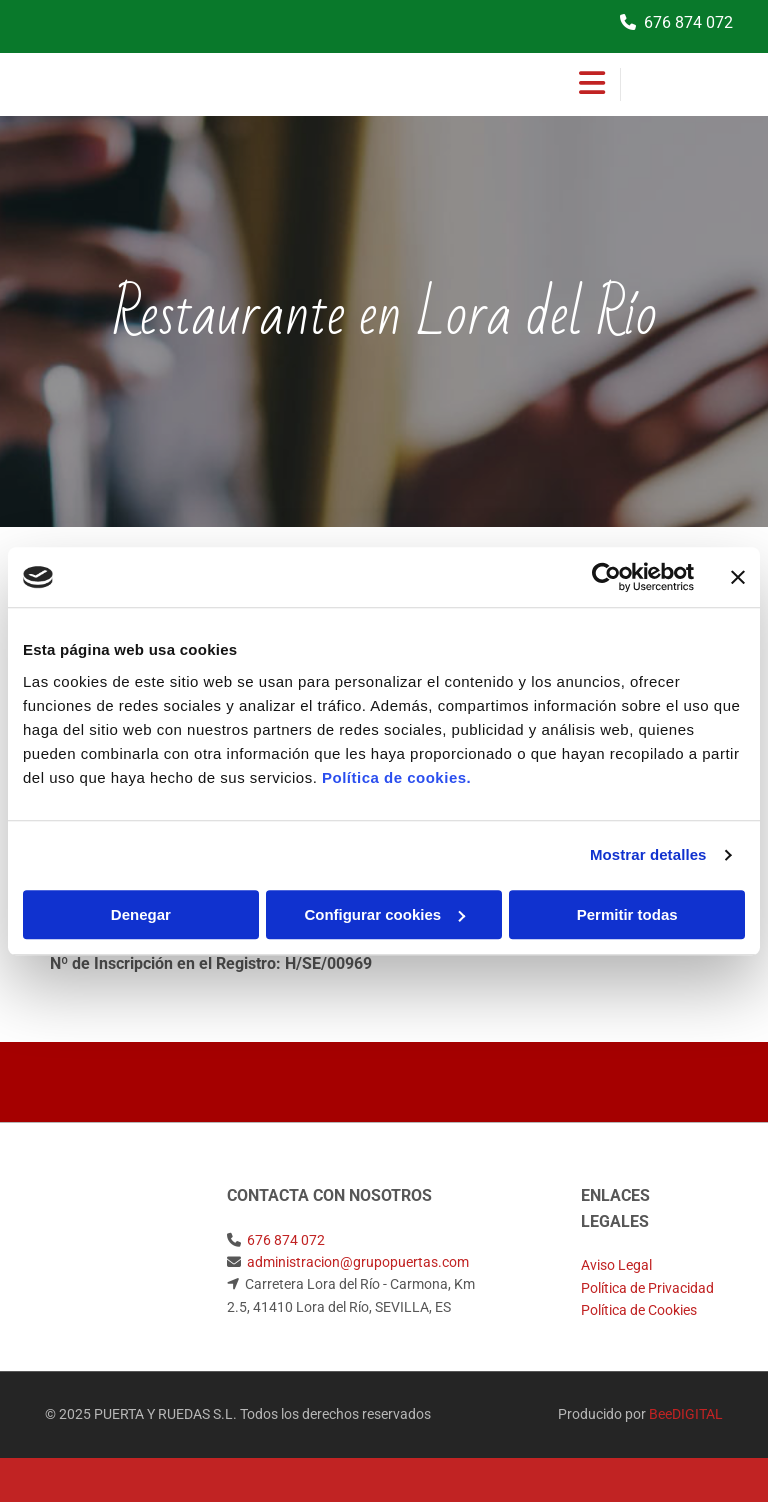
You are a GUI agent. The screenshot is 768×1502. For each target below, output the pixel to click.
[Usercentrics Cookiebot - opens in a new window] (606, 577)
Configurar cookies (384, 914)
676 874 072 (688, 22)
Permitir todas (627, 914)
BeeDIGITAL (686, 1414)
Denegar (141, 914)
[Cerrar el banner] (738, 577)
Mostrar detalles (648, 854)
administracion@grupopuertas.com (358, 1262)
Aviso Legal (616, 1265)
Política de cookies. (396, 777)
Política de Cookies (639, 1310)
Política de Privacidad (647, 1288)
